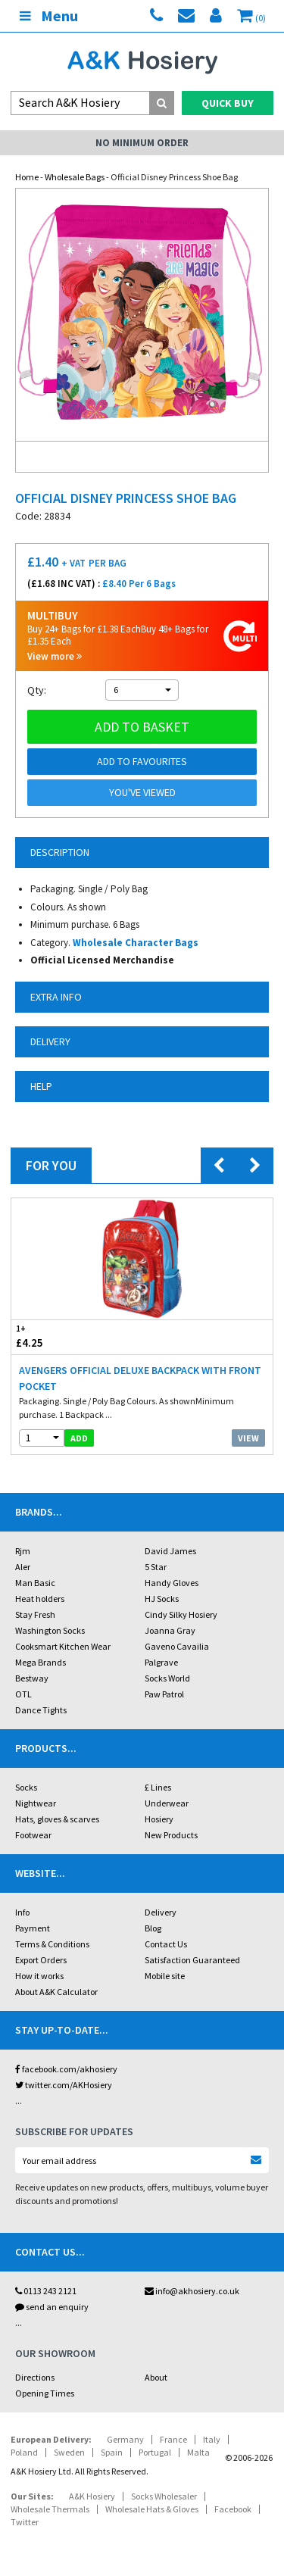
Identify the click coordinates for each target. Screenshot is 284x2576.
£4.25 (77, 1336)
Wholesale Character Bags (135, 942)
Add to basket (142, 726)
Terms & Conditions (52, 1944)
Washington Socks (50, 1630)
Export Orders (41, 1960)
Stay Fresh (35, 1614)
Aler (22, 1566)
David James (170, 1551)
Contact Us (166, 1944)
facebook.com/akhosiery (66, 2069)
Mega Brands (40, 1662)
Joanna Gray (170, 1630)
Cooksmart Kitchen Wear (63, 1646)
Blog (153, 1928)
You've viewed (142, 792)
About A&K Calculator (56, 1991)
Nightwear (35, 1803)
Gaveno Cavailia (177, 1646)
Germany (125, 2439)
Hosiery (159, 1819)
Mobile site (165, 1975)
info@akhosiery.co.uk (192, 2291)
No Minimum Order (142, 142)
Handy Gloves (171, 1582)
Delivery (160, 1912)
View (248, 1438)
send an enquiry (52, 2306)
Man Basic (35, 1582)
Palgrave (161, 1662)
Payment (32, 1928)
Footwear (33, 1835)
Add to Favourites (142, 761)
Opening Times (44, 2393)
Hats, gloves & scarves (57, 1819)
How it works (39, 1975)
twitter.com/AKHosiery (63, 2084)
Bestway (31, 1678)
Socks (26, 1787)
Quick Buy (227, 103)
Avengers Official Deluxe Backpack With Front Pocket (140, 1378)
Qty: (36, 690)
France (173, 2439)
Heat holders (39, 1598)
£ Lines (158, 1787)
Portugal (155, 2452)
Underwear (167, 1803)
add (79, 1438)
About (156, 2377)
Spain (112, 2452)
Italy (211, 2439)
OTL (23, 1694)
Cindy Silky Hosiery (181, 1614)
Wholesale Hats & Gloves (151, 2509)
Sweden (69, 2452)
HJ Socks (162, 1598)
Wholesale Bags (75, 177)
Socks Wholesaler (164, 2496)
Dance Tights (41, 1710)
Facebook (232, 2509)
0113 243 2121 (45, 2291)
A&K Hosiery (92, 2496)
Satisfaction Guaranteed (192, 1960)
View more (54, 656)
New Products (171, 1835)
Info (22, 1912)
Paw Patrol (164, 1694)
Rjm (22, 1551)
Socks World (167, 1678)
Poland (24, 2452)
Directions (35, 2377)
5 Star (156, 1566)
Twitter (25, 2522)
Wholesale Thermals (50, 2509)
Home (27, 177)
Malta (198, 2452)
